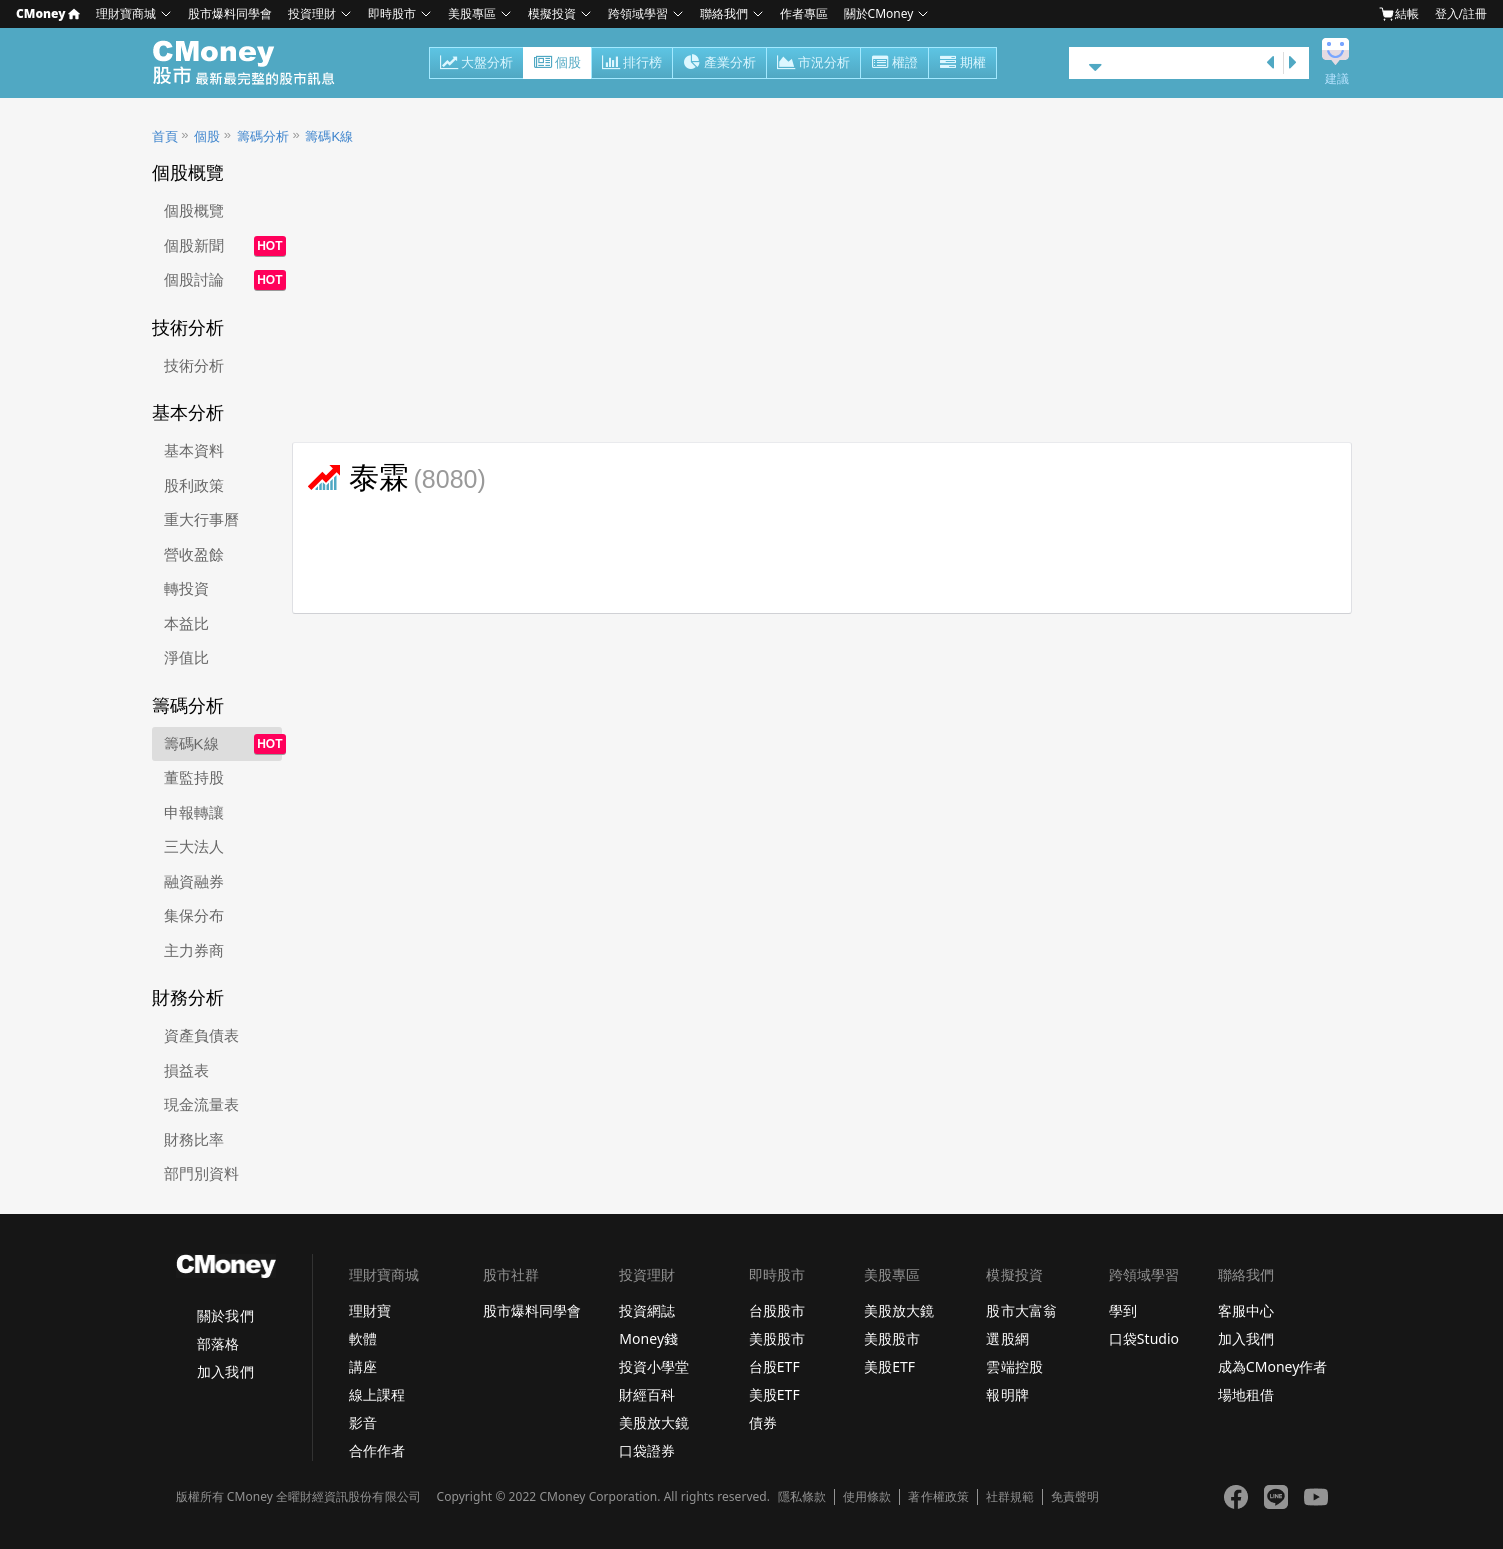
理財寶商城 (126, 13)
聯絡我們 (724, 13)
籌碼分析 (263, 136)
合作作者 (377, 1450)
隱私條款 (802, 1497)
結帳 (1399, 14)
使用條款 (867, 1497)
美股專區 (472, 13)
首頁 (165, 136)
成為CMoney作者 (1273, 1366)
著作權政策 (938, 1497)
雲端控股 (1014, 1366)
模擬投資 (552, 13)
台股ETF (774, 1366)
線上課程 (377, 1394)
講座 (363, 1366)
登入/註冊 (1461, 13)
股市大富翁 (1021, 1310)
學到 (1123, 1310)
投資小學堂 (654, 1366)
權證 (894, 64)
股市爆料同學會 (230, 13)
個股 (557, 64)
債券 (763, 1422)
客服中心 (1246, 1310)
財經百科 (647, 1394)
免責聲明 (1075, 1497)
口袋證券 (647, 1450)
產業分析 (719, 64)
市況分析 (813, 64)
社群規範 (1010, 1497)
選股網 (1007, 1338)
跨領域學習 (638, 13)
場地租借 (1246, 1394)
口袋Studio (1144, 1338)
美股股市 (777, 1338)
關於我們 (225, 1315)
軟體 (363, 1338)
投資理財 (312, 13)
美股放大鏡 (654, 1422)
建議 (1337, 79)
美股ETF (774, 1394)
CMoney (48, 13)
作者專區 (804, 13)
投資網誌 (647, 1310)
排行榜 (632, 64)
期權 (962, 64)
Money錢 (648, 1338)
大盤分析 (476, 64)
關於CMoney (879, 13)
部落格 (218, 1343)
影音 (363, 1422)
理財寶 (370, 1310)
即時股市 (392, 13)
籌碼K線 (329, 136)
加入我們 (225, 1371)
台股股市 (777, 1310)
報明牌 (1007, 1394)
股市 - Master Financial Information (254, 63)
